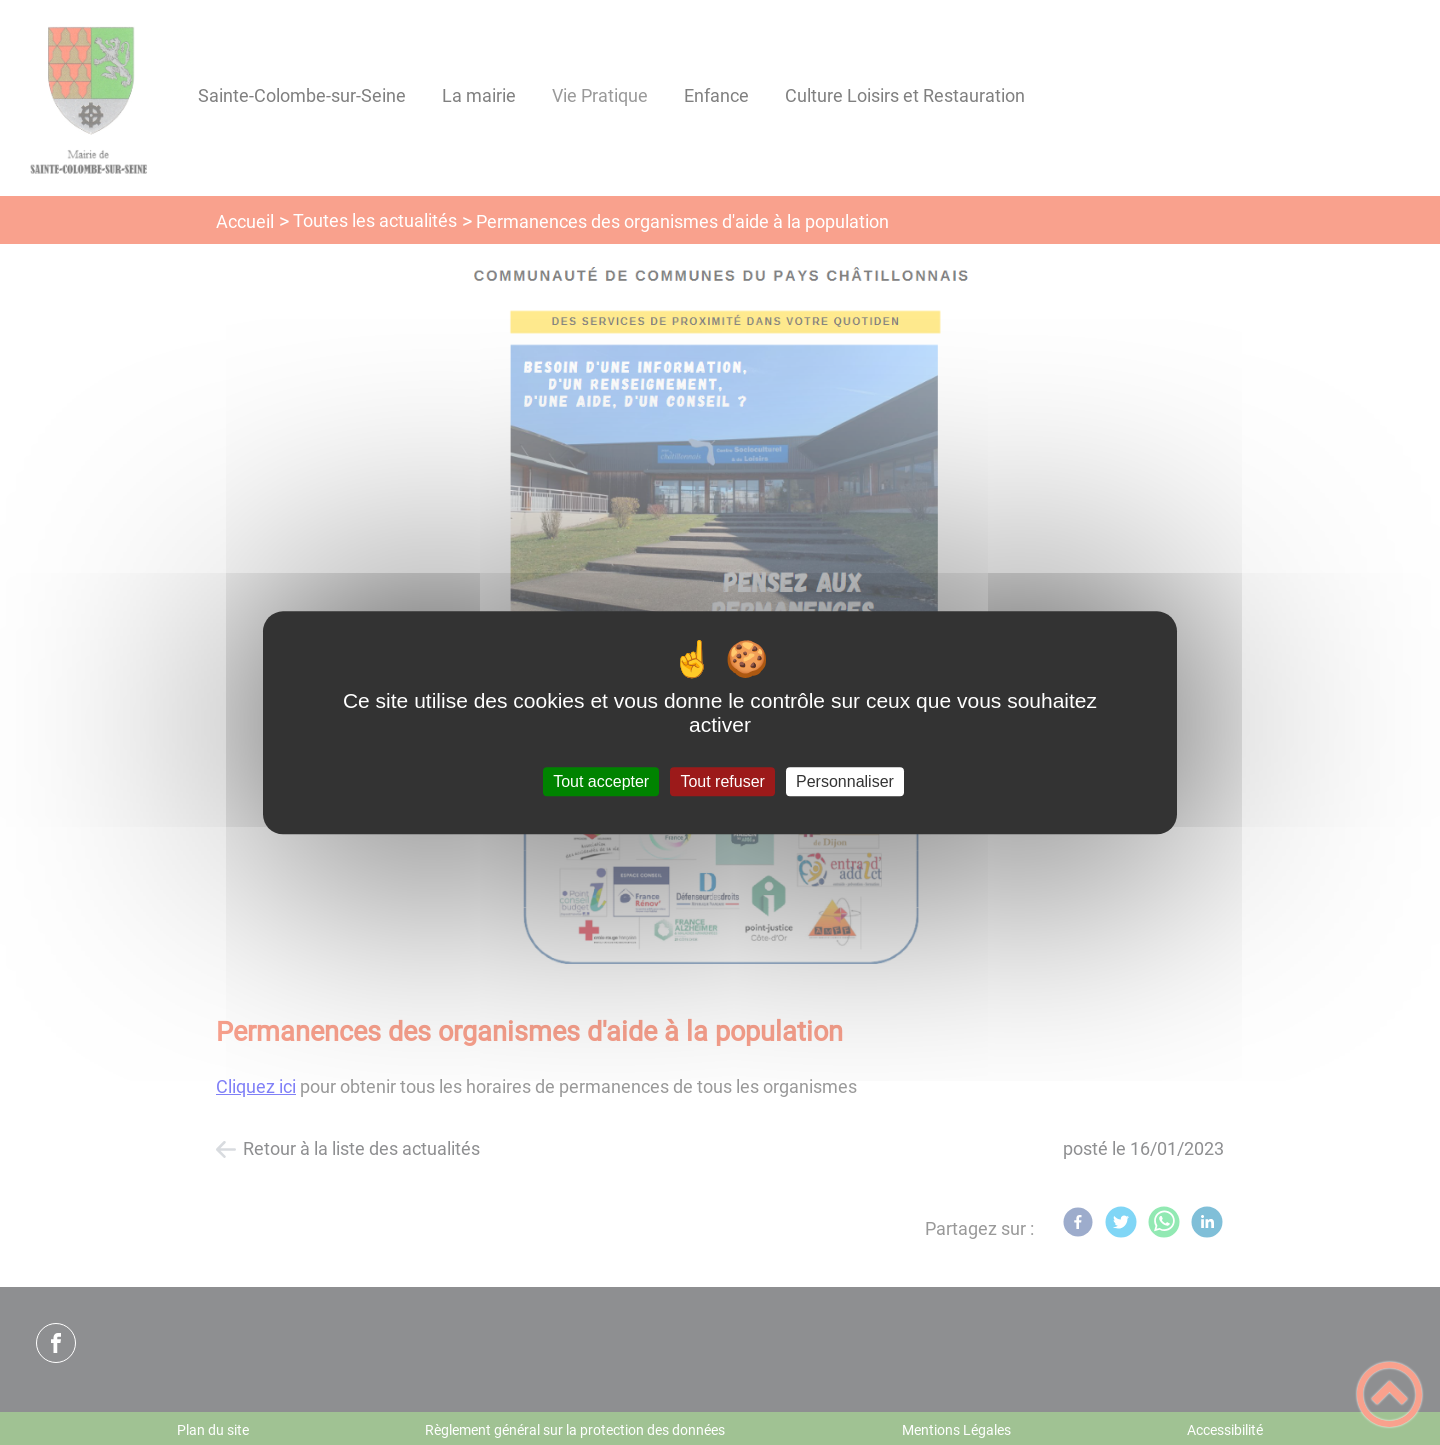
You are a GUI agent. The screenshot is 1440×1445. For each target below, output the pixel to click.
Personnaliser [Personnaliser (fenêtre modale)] (845, 781)
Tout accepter (601, 781)
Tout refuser (722, 781)
